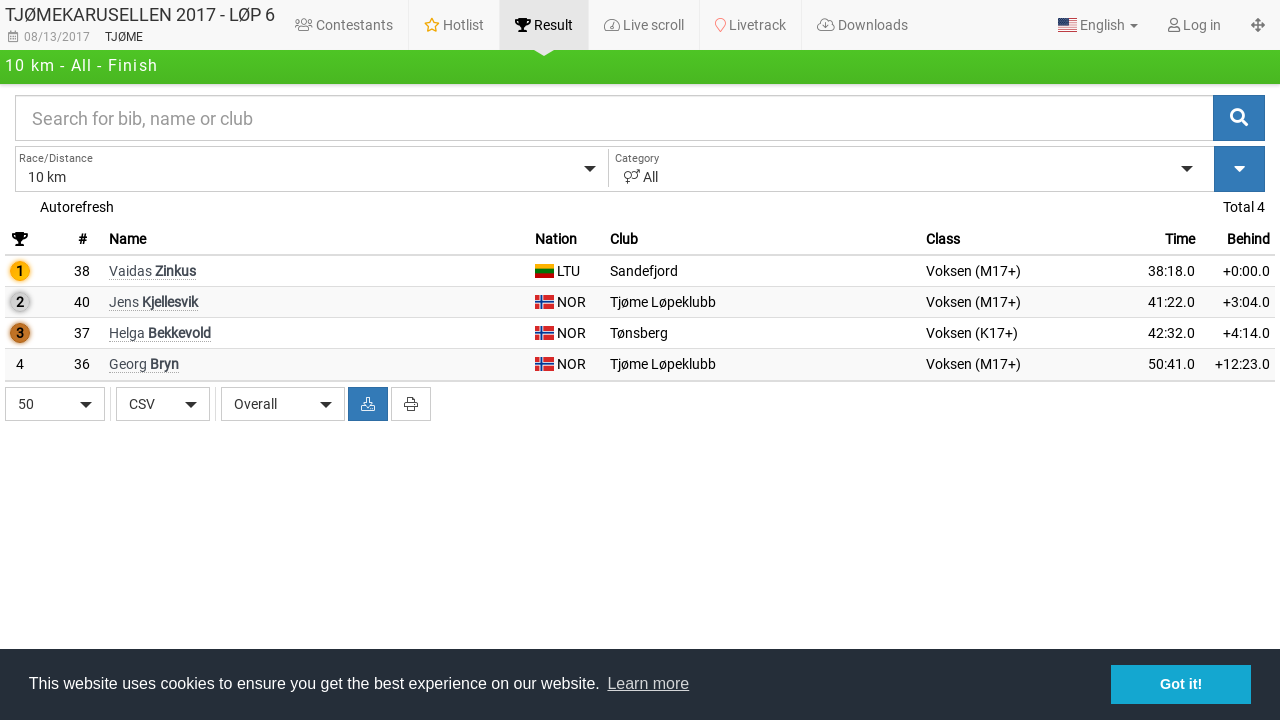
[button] (1098, 25)
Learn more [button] (648, 683)
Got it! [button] (1181, 684)
